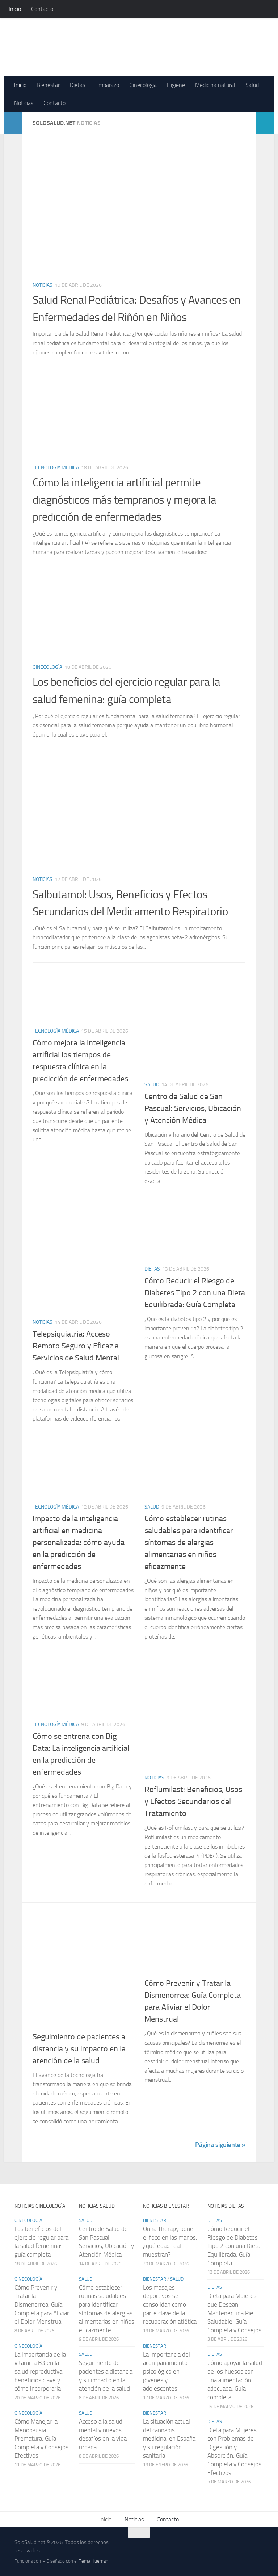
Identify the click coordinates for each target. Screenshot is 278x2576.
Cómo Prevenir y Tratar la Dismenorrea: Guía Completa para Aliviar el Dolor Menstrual (41, 2304)
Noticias (23, 103)
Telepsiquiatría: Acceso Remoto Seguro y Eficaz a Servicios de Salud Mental (76, 1346)
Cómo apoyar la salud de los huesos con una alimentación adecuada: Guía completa (234, 2380)
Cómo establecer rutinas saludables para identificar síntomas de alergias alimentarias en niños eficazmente (188, 1542)
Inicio (15, 8)
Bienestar (48, 84)
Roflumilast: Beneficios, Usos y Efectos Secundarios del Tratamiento (193, 1801)
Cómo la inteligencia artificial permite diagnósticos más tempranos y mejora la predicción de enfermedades (131, 499)
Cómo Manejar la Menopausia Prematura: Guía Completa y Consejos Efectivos (41, 2438)
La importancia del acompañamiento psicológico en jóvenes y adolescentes (166, 2371)
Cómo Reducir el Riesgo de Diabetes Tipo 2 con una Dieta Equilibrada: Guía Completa (194, 1292)
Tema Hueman (93, 2561)
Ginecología (143, 84)
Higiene (176, 84)
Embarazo (107, 84)
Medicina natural (215, 84)
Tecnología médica (56, 468)
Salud (252, 84)
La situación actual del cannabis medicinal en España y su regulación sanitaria (169, 2438)
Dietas (77, 84)
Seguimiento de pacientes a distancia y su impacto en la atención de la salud (79, 2048)
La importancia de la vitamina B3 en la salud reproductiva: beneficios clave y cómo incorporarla (40, 2371)
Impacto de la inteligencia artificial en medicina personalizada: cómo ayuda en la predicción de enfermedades (79, 1542)
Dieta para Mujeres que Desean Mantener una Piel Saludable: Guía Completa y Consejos (234, 2313)
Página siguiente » (220, 2145)
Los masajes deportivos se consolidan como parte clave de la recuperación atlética (170, 2304)
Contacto (42, 8)
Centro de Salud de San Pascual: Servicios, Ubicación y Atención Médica (192, 1108)
